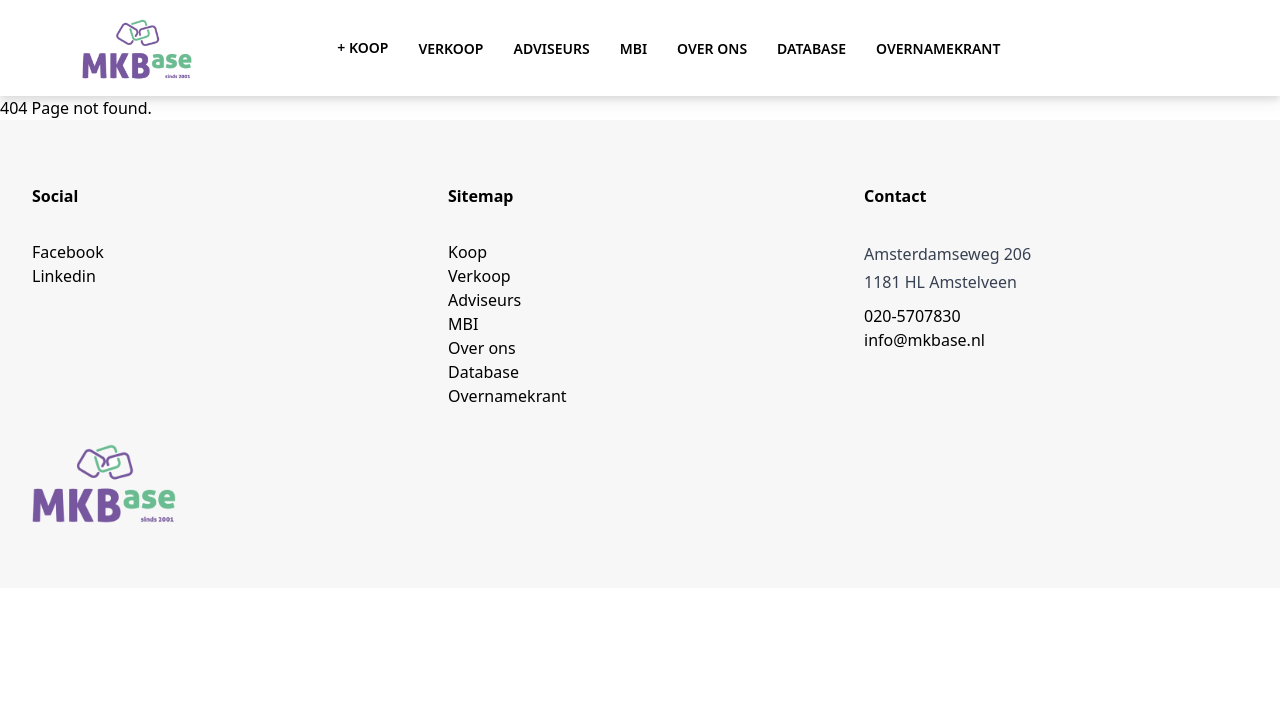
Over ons (712, 48)
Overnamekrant (938, 48)
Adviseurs (551, 48)
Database (811, 48)
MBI (633, 48)
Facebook (68, 252)
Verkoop (450, 48)
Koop (467, 252)
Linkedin (64, 276)
